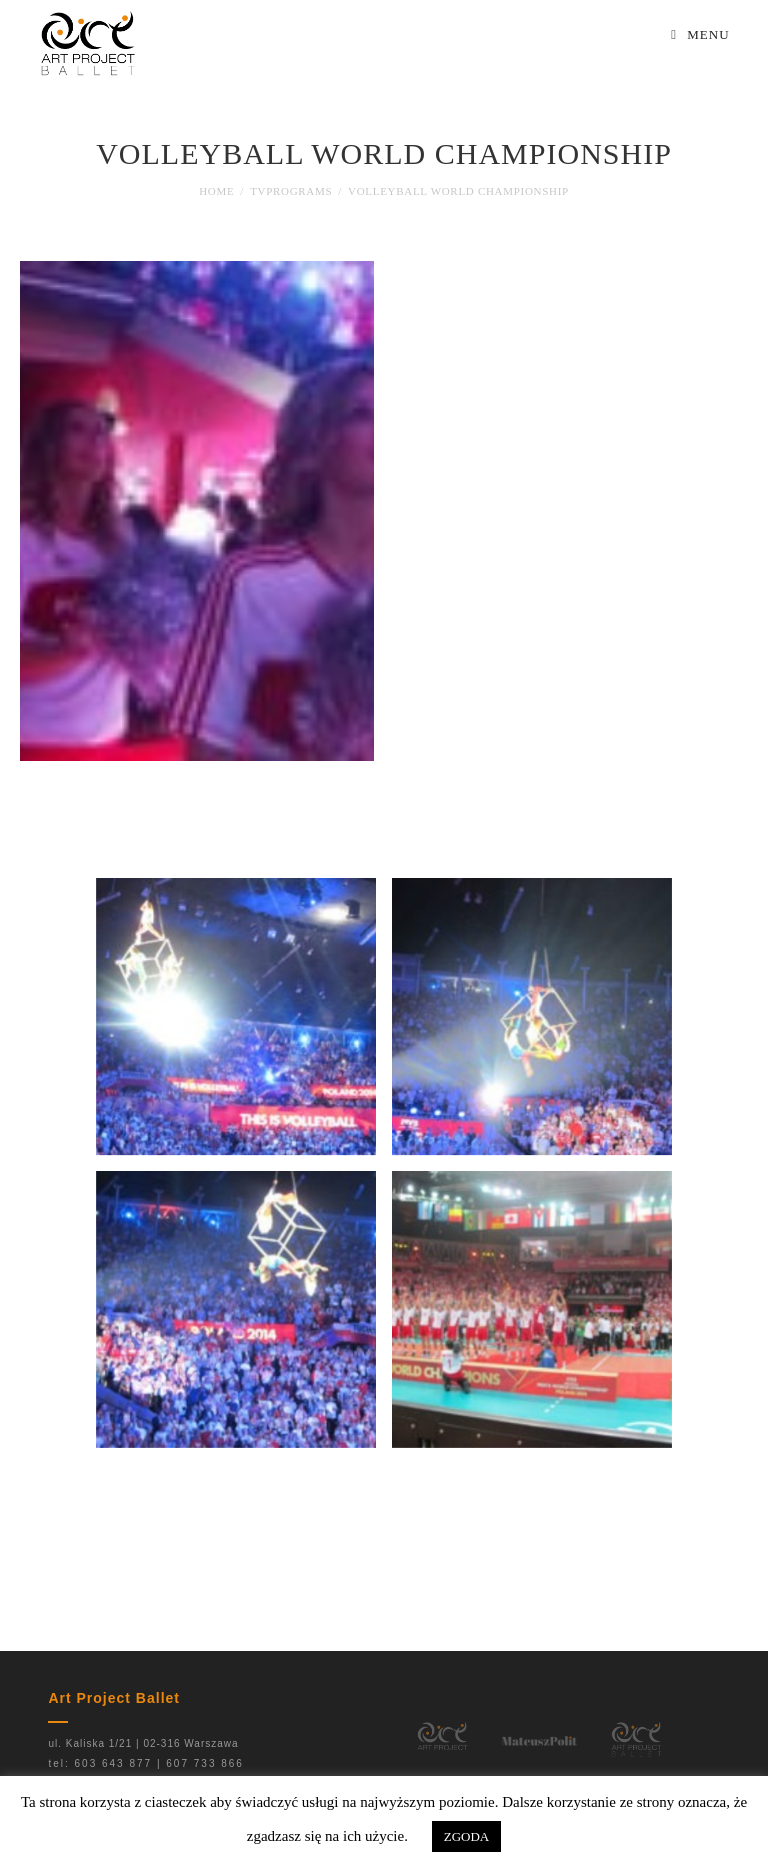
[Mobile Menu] (700, 34)
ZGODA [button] (467, 1836)
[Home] (216, 191)
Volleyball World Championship (458, 191)
